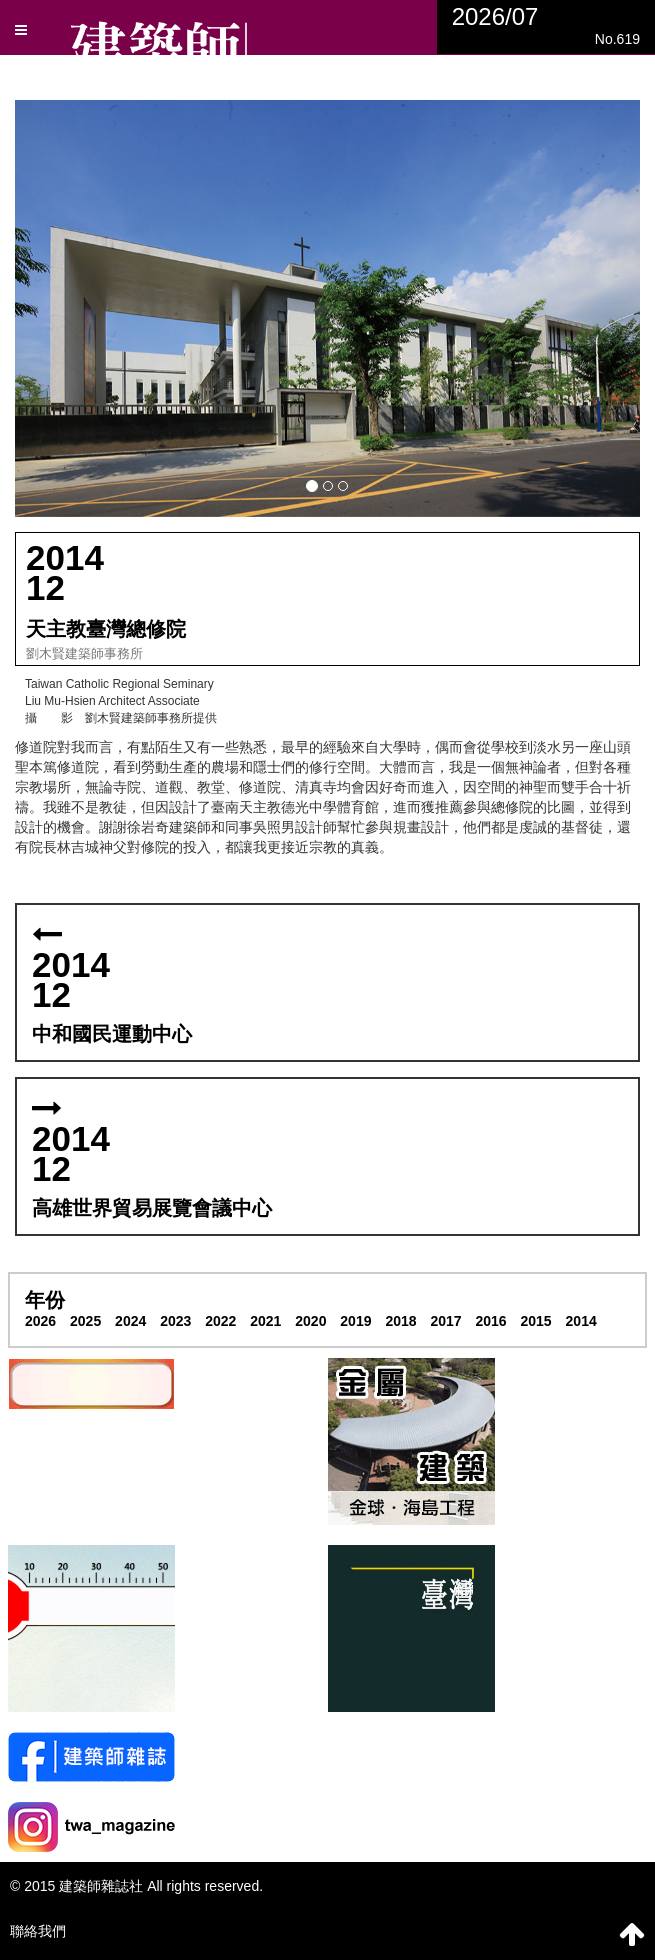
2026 (40, 1321)
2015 (536, 1321)
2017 (445, 1321)
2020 (310, 1321)
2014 (581, 1321)
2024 (130, 1321)
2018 (400, 1321)
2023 (175, 1321)
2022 (220, 1321)
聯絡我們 (38, 1931)
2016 (490, 1321)
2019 (355, 1321)
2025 (85, 1321)
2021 (265, 1321)
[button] (327, 308)
